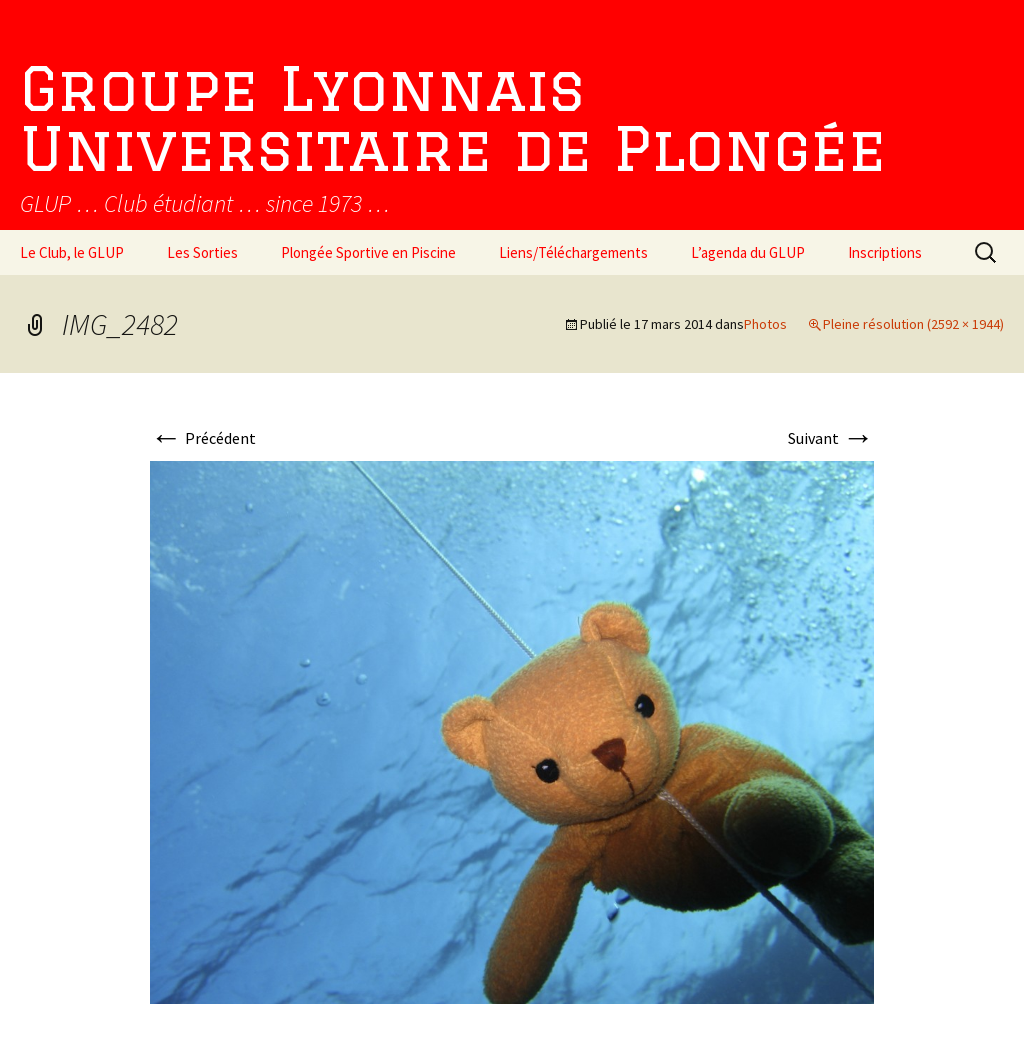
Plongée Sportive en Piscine (368, 252)
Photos (765, 324)
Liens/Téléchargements (573, 252)
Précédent (203, 438)
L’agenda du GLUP (748, 252)
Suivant (831, 438)
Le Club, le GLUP (72, 252)
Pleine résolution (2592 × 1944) (913, 324)
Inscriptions (885, 252)
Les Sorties (202, 252)
